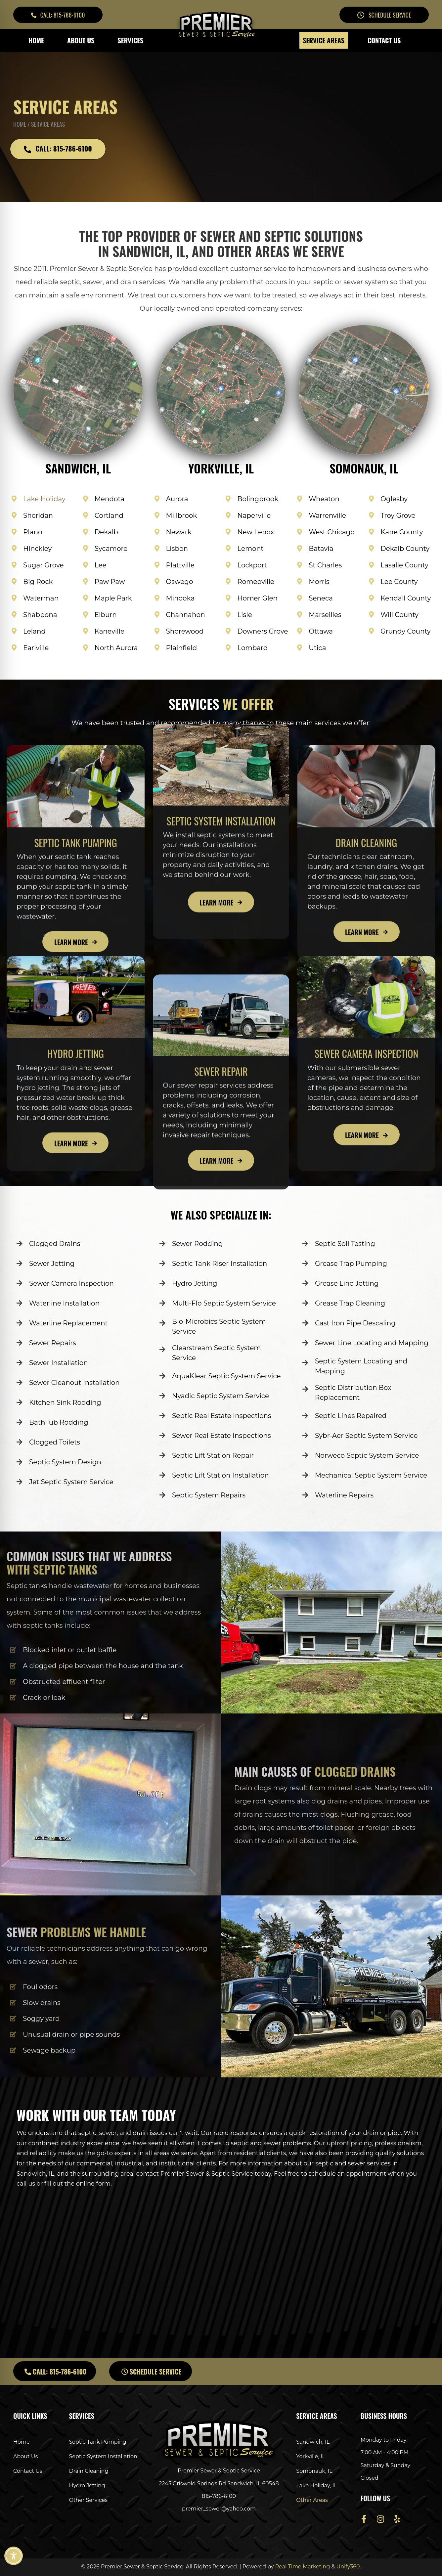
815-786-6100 (219, 2496)
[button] (58, 15)
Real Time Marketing (302, 2566)
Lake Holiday (44, 499)
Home (19, 124)
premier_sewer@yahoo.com (219, 2509)
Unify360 (348, 2566)
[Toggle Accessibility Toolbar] (13, 2555)
